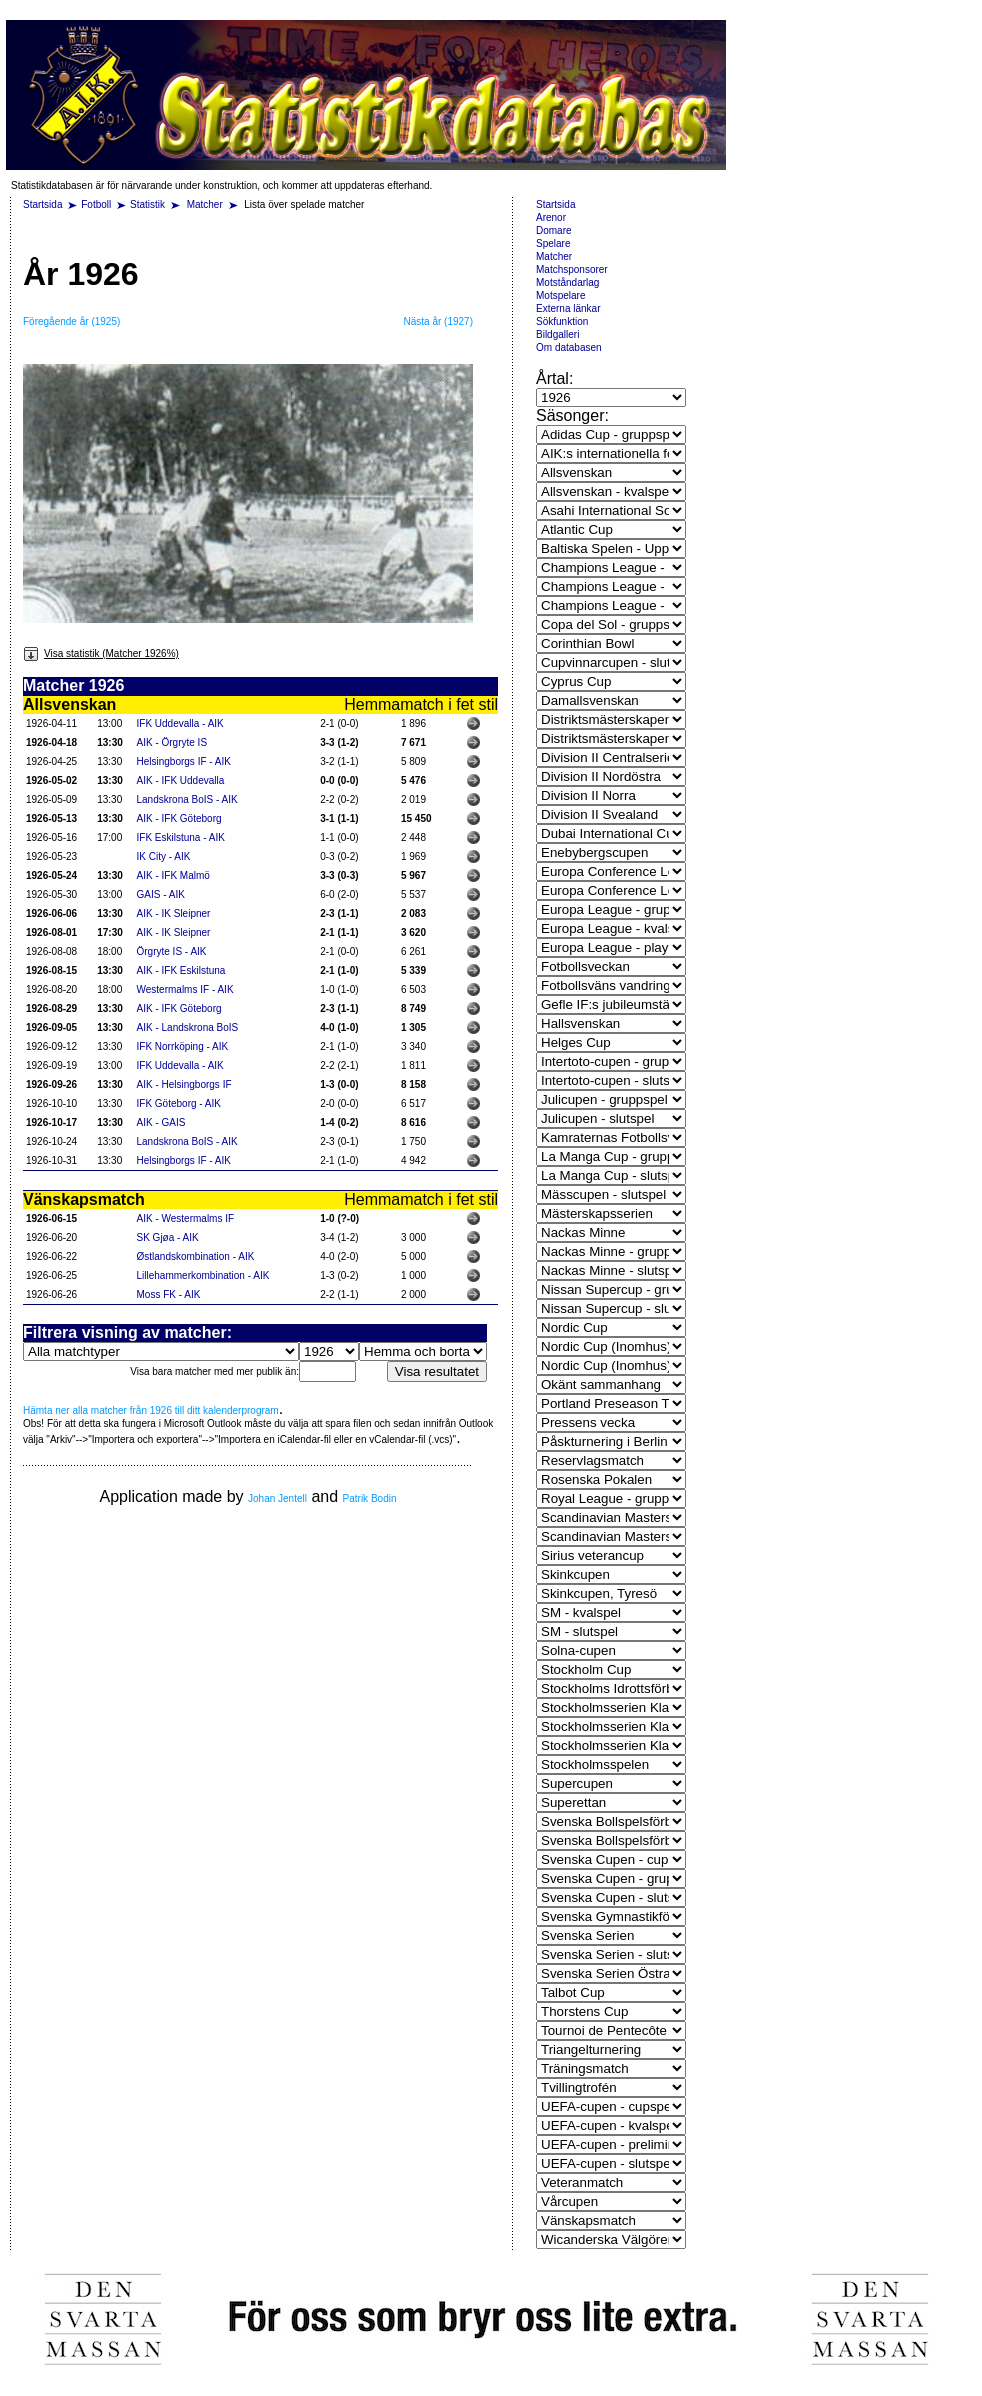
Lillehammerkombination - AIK (203, 1275)
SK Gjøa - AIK (168, 1237)
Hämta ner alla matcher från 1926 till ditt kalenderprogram (151, 1410)
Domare (554, 230)
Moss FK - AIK (169, 1294)
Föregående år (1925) (71, 321)
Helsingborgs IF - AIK (184, 761)
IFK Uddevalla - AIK (180, 723)
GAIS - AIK (161, 894)
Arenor (551, 217)
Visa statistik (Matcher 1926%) (101, 653)
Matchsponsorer (572, 269)
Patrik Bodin (370, 1498)
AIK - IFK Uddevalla (181, 780)
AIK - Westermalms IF (186, 1218)
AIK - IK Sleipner (174, 913)
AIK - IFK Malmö (173, 875)
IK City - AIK (164, 856)
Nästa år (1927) (438, 321)
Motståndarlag (567, 282)
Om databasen (569, 347)
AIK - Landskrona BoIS (188, 1027)
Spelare (553, 243)
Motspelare (560, 295)
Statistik (147, 204)
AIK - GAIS (161, 1122)
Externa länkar (568, 308)
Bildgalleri (557, 334)
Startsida (42, 204)
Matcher (206, 204)
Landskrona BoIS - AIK (187, 799)
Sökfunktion (562, 321)
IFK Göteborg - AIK (179, 1103)
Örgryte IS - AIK (172, 951)
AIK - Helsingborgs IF (184, 1084)
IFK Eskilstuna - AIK (181, 837)
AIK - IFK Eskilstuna (181, 970)
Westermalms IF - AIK (185, 989)
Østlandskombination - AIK (196, 1256)
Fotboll (96, 204)
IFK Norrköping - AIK (183, 1046)
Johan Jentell (277, 1498)
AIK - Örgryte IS (172, 742)
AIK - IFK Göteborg (179, 818)
